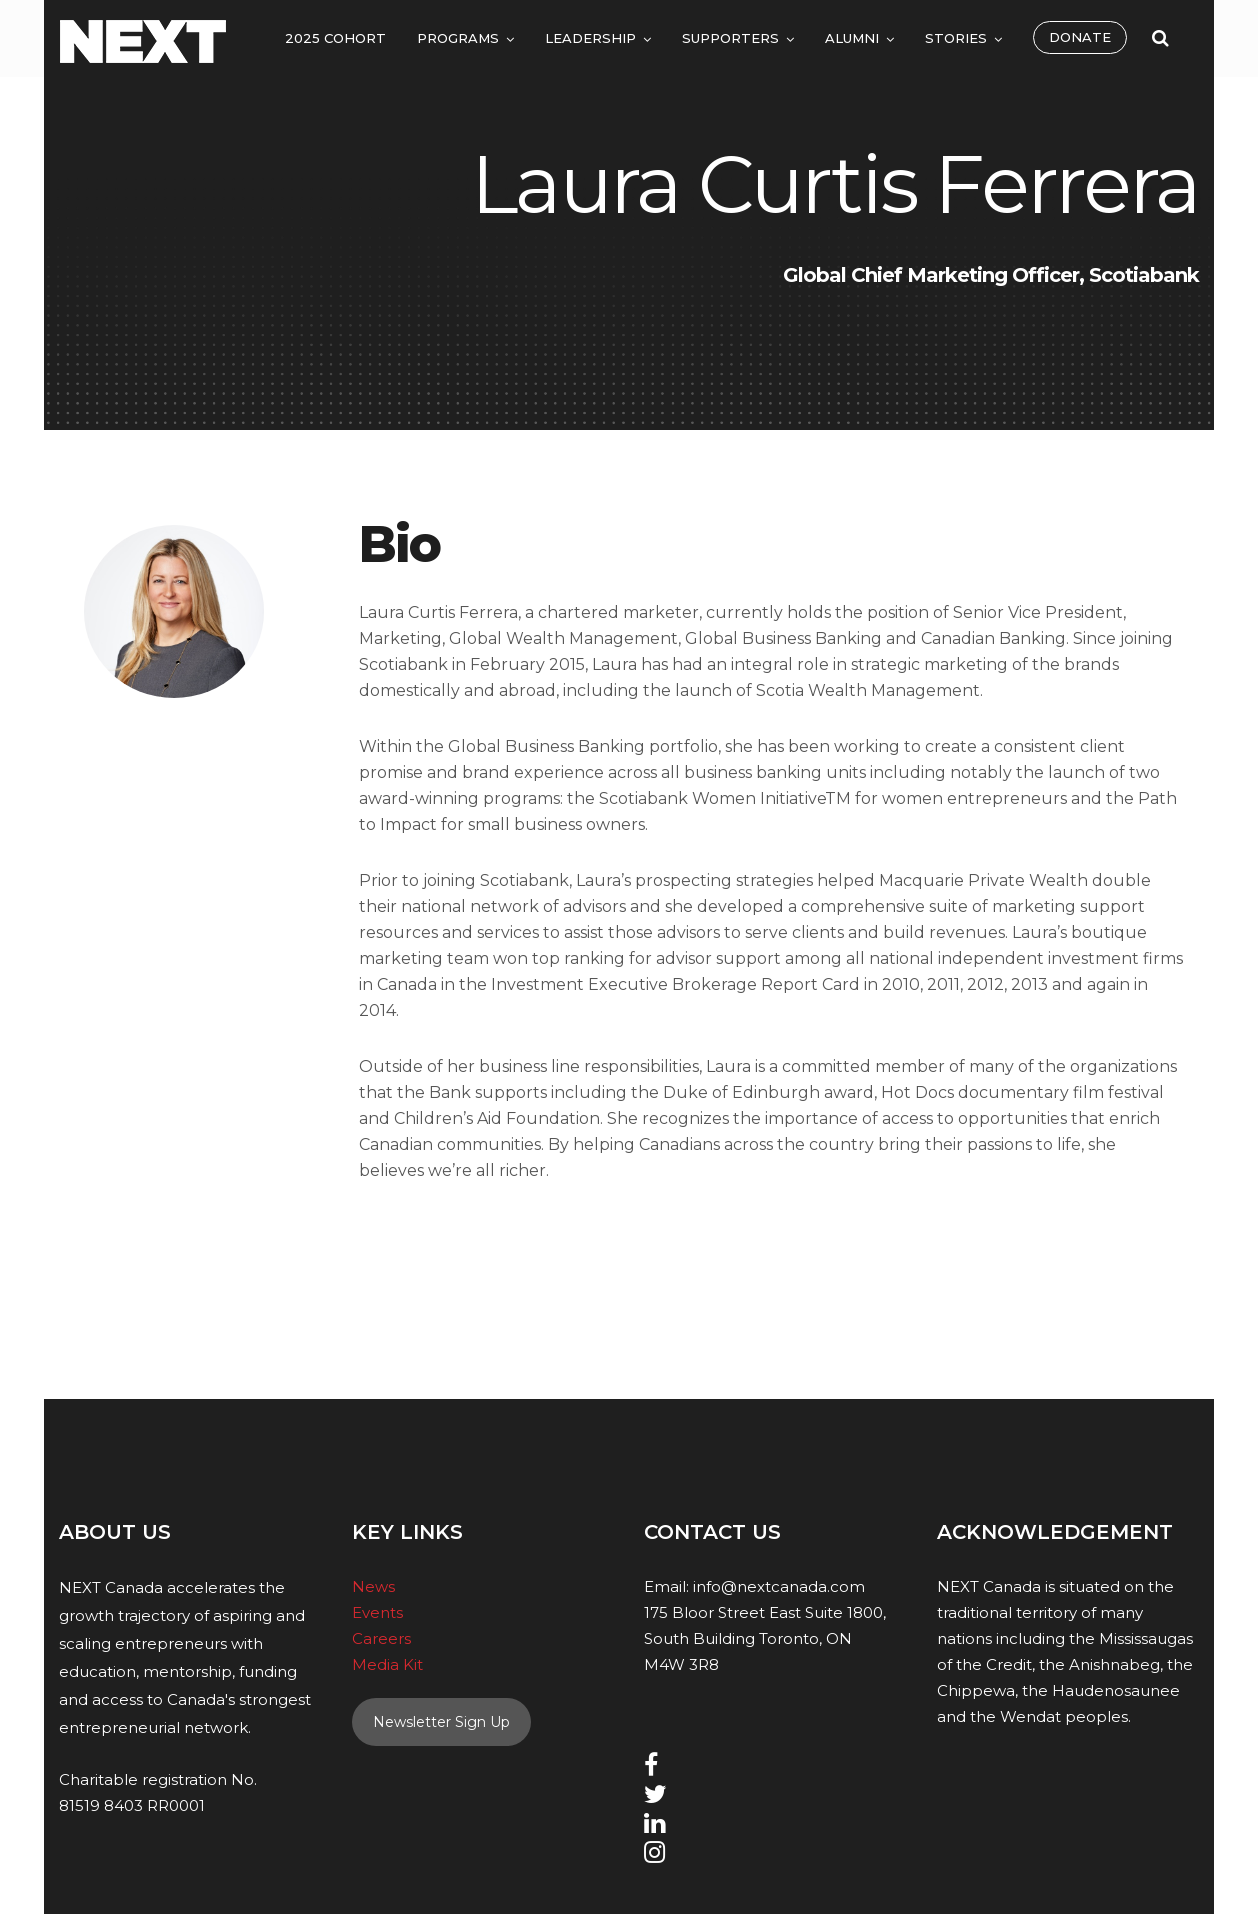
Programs (458, 38)
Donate (1080, 37)
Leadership (590, 38)
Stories (956, 38)
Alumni (852, 38)
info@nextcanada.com (779, 1586)
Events (377, 1612)
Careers (381, 1638)
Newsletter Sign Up (441, 1722)
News (373, 1586)
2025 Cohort (335, 38)
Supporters (730, 38)
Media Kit (387, 1664)
